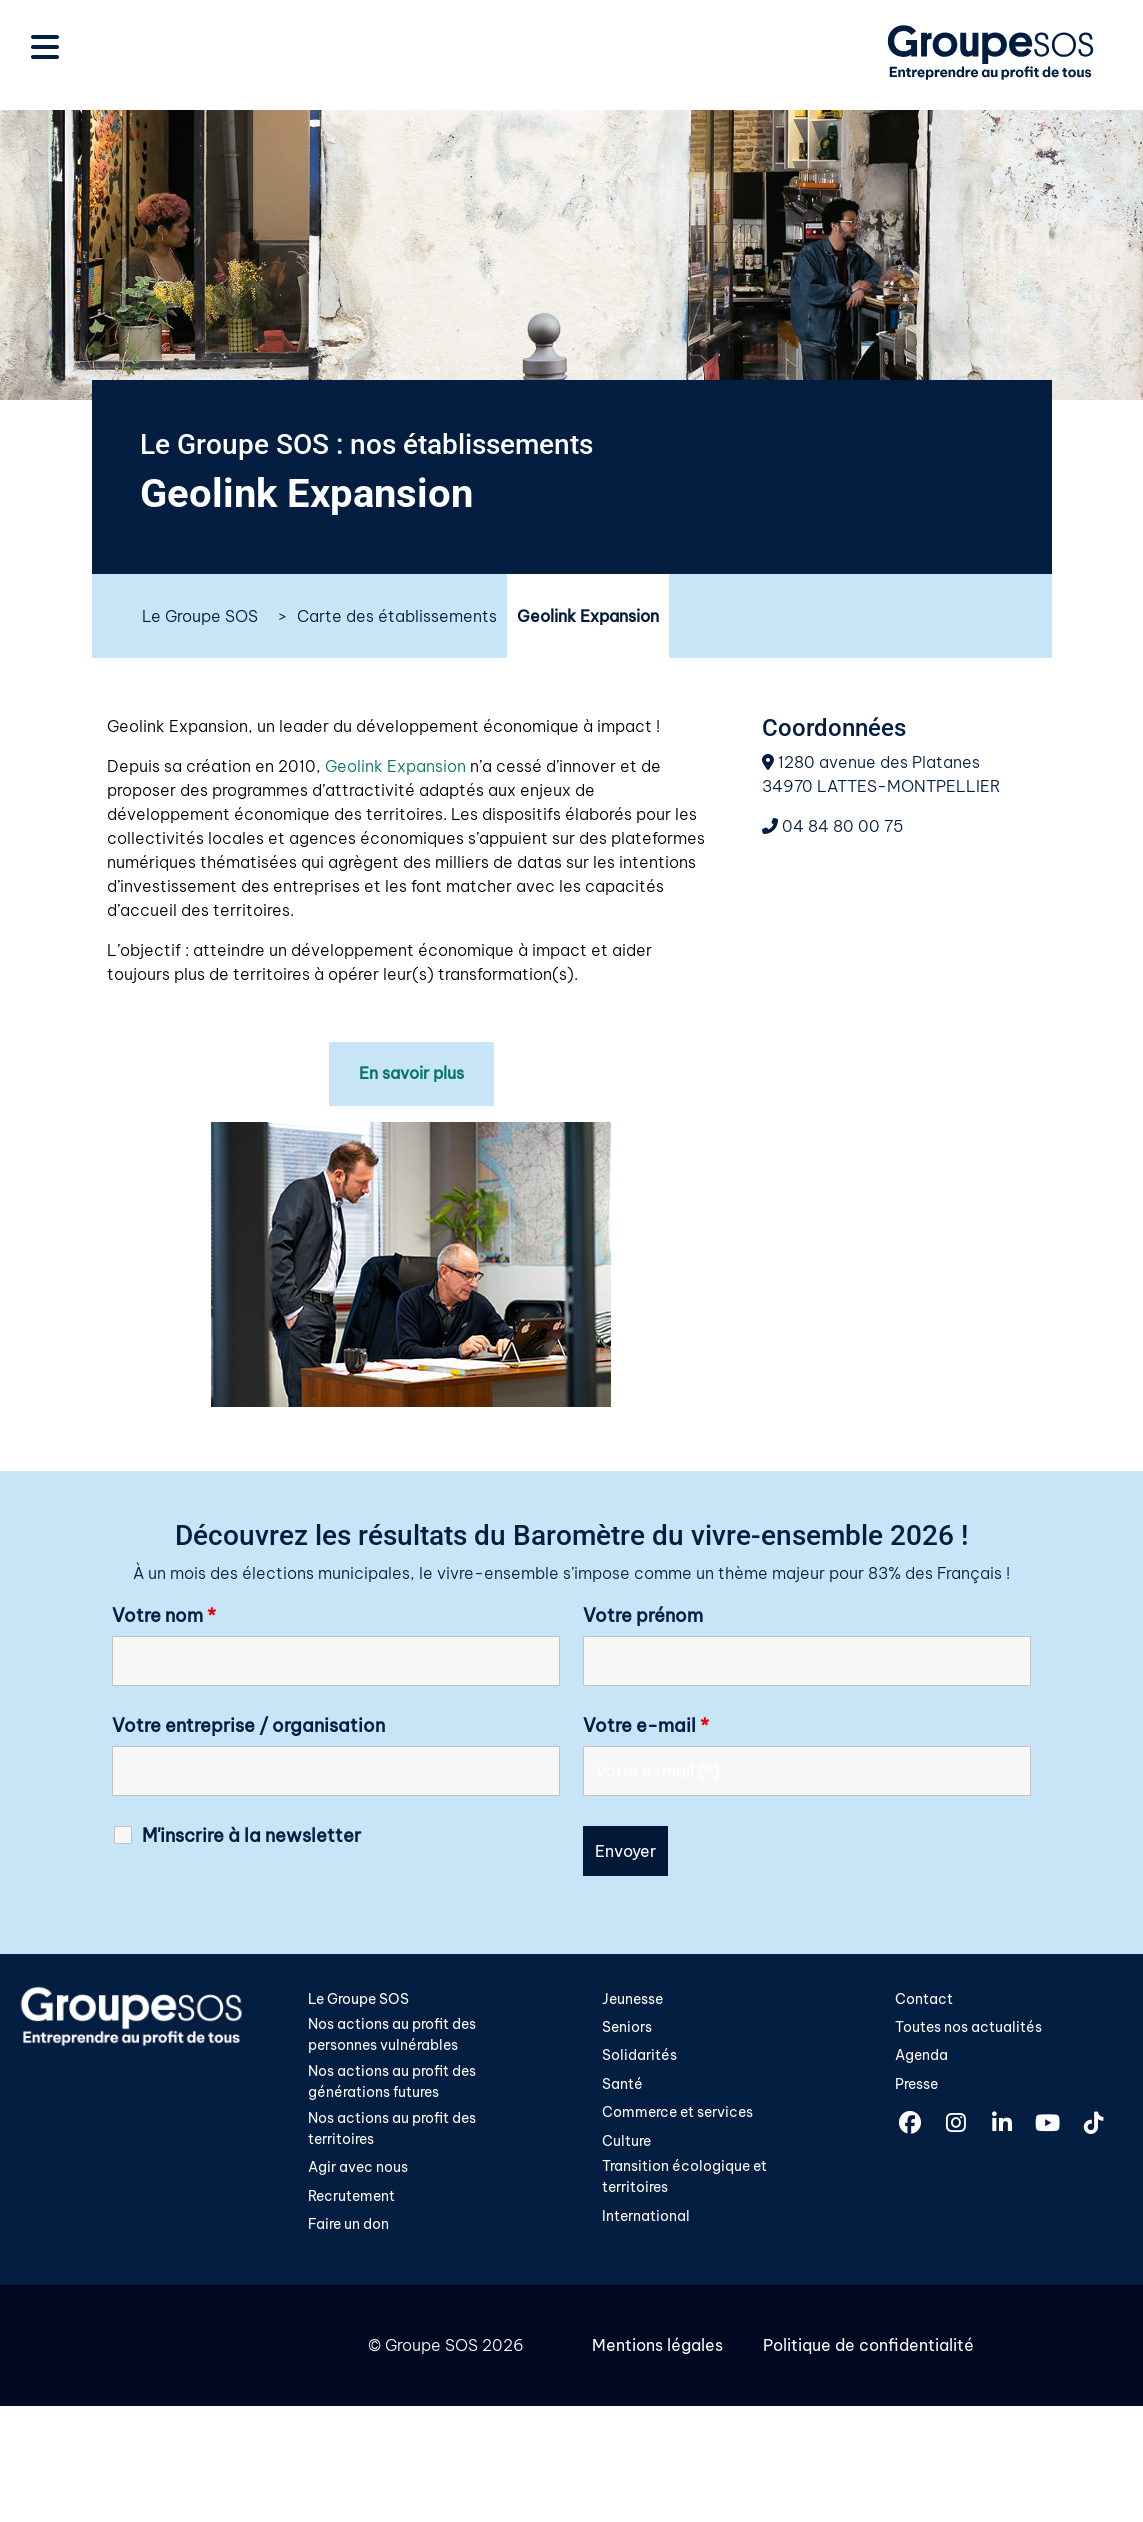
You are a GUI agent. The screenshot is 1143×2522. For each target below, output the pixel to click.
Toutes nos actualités (968, 2027)
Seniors (627, 2027)
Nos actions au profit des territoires (392, 2129)
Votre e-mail (646, 1725)
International (646, 2217)
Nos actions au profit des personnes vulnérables (392, 2035)
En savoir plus (411, 1074)
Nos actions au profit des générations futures (392, 2082)
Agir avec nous (358, 2168)
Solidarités (639, 2055)
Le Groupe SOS (200, 616)
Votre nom (164, 1615)
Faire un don (348, 2226)
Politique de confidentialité (868, 2347)
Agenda (921, 2055)
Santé (622, 2084)
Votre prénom (643, 1615)
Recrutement (351, 2197)
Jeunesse (632, 1998)
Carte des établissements (397, 616)
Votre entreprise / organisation (248, 1725)
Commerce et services (677, 2113)
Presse (916, 2084)
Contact (924, 1998)
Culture (626, 2141)
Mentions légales (657, 2347)
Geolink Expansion (395, 766)
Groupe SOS (431, 2347)
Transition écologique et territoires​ (684, 2178)
